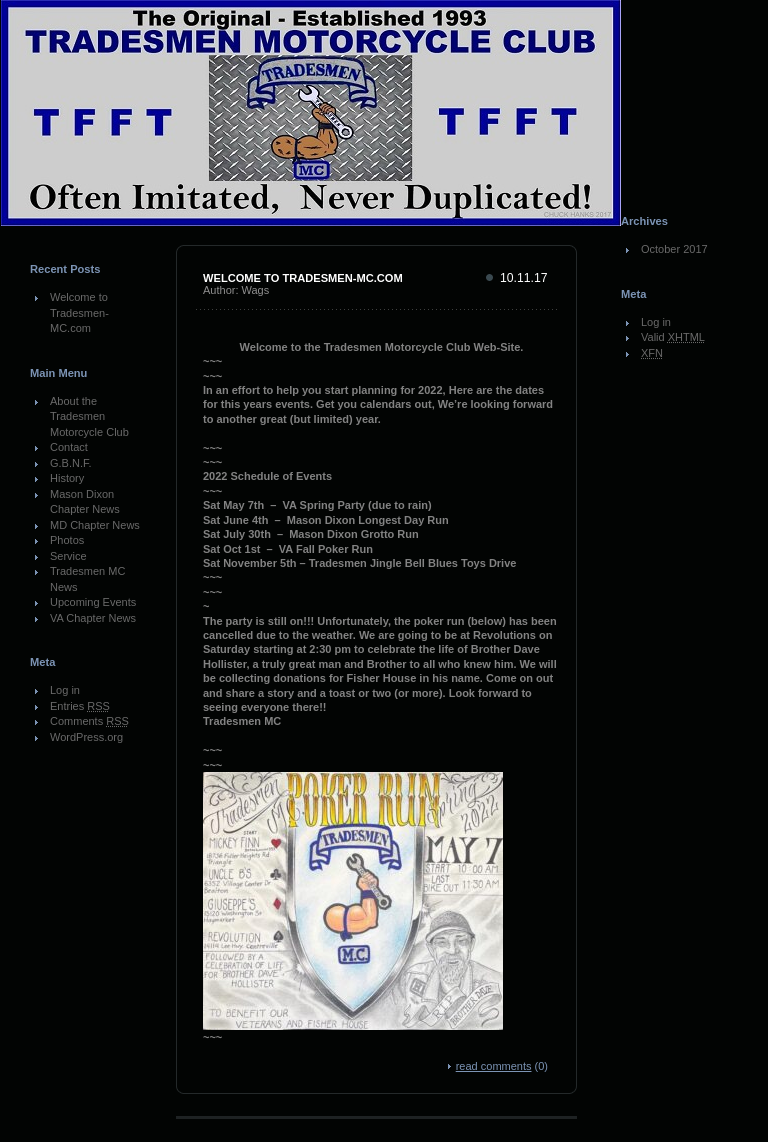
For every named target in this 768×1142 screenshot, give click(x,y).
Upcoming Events (93, 602)
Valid (673, 337)
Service (68, 556)
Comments (89, 721)
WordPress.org (86, 737)
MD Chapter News (95, 525)
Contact (69, 447)
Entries (80, 706)
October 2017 (674, 249)
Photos (67, 540)
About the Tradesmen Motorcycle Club (89, 416)
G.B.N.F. (71, 463)
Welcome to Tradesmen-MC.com (79, 312)
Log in (65, 690)
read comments (494, 1066)
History (67, 478)
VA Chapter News (93, 618)
